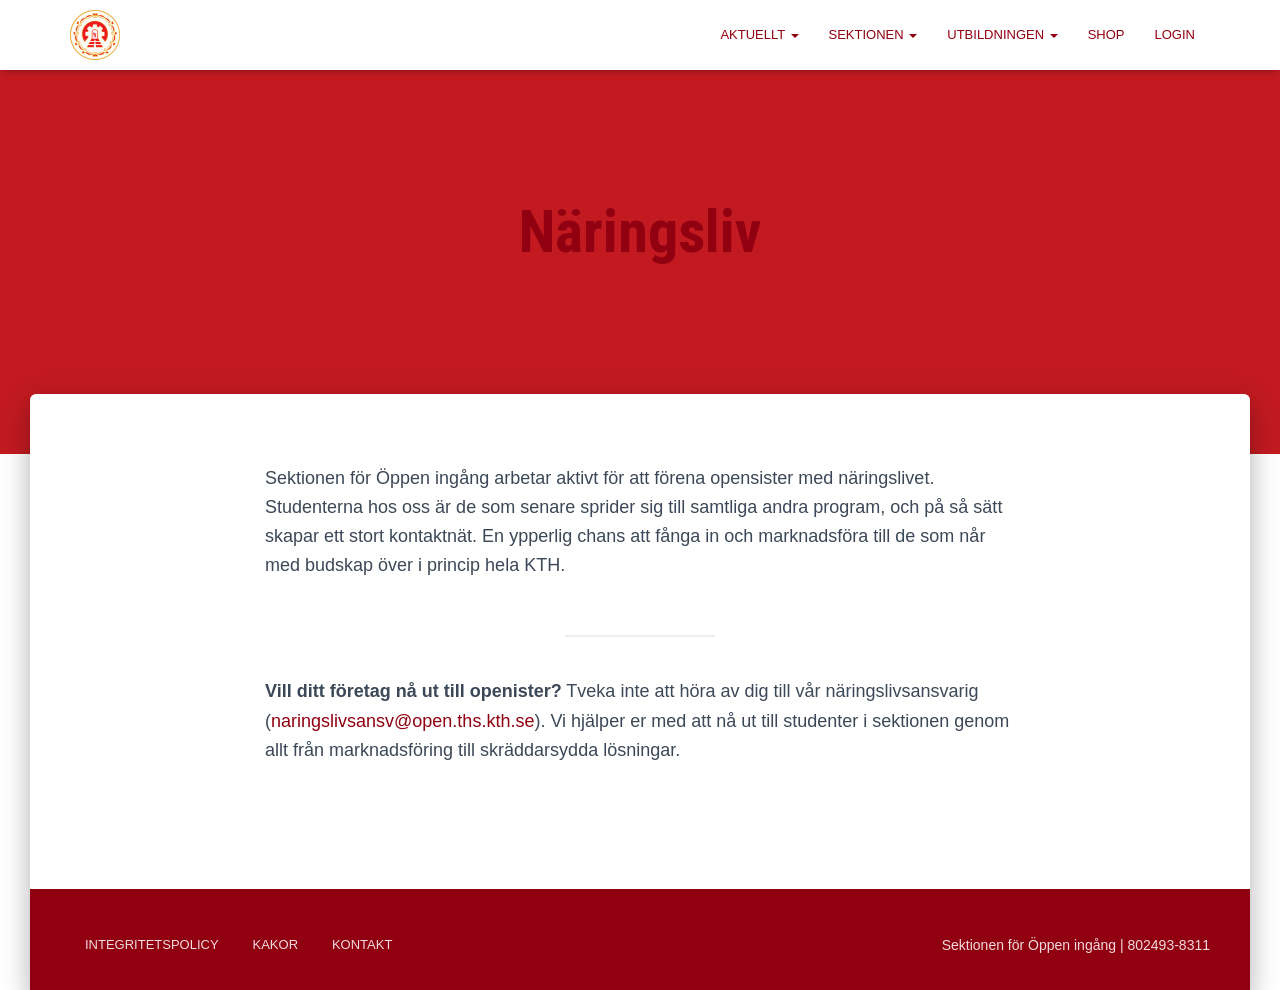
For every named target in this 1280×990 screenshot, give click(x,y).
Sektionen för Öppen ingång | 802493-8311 (1076, 945)
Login (1175, 34)
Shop (1106, 34)
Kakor (276, 944)
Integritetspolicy (152, 944)
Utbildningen (1002, 34)
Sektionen (873, 34)
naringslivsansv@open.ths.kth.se (402, 721)
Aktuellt (759, 34)
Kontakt (362, 944)
